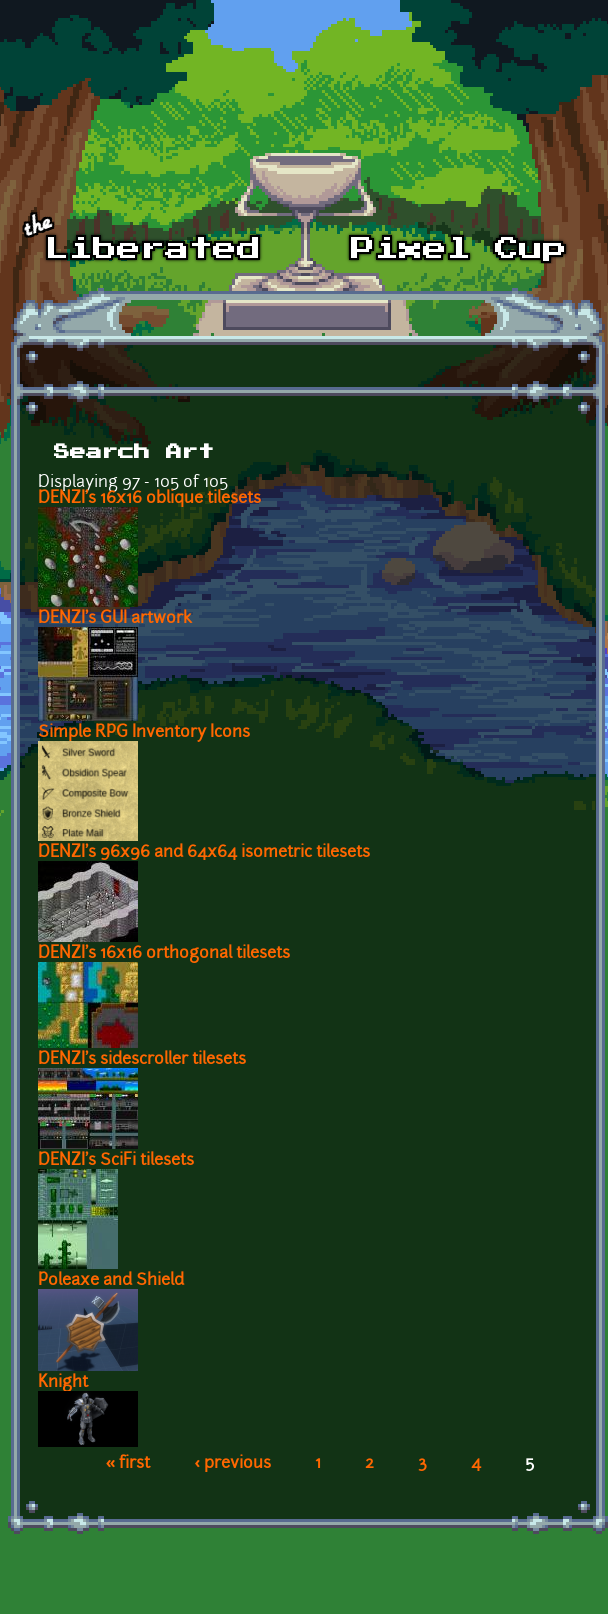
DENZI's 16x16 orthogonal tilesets (164, 954)
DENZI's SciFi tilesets (116, 1161)
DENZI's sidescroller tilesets (142, 1060)
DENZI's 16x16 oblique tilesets (149, 499)
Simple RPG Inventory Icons (144, 733)
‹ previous (232, 1464)
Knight (63, 1383)
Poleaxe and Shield (111, 1281)
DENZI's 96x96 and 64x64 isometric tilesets (204, 853)
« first (128, 1464)
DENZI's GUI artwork (115, 619)
